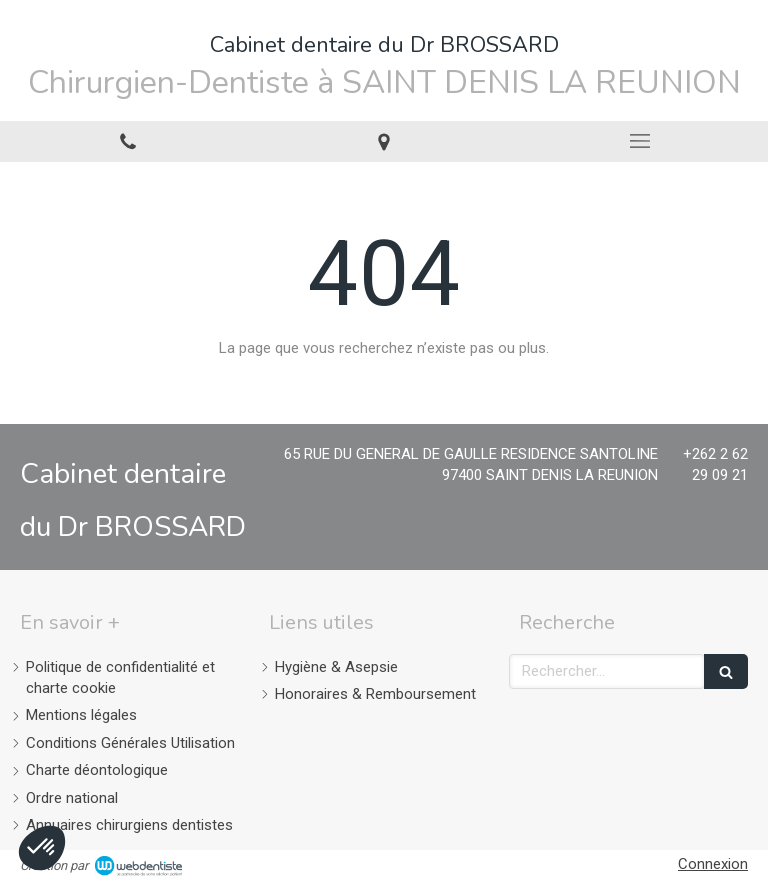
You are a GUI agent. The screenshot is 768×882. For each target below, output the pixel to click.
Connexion (713, 864)
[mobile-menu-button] (640, 141)
